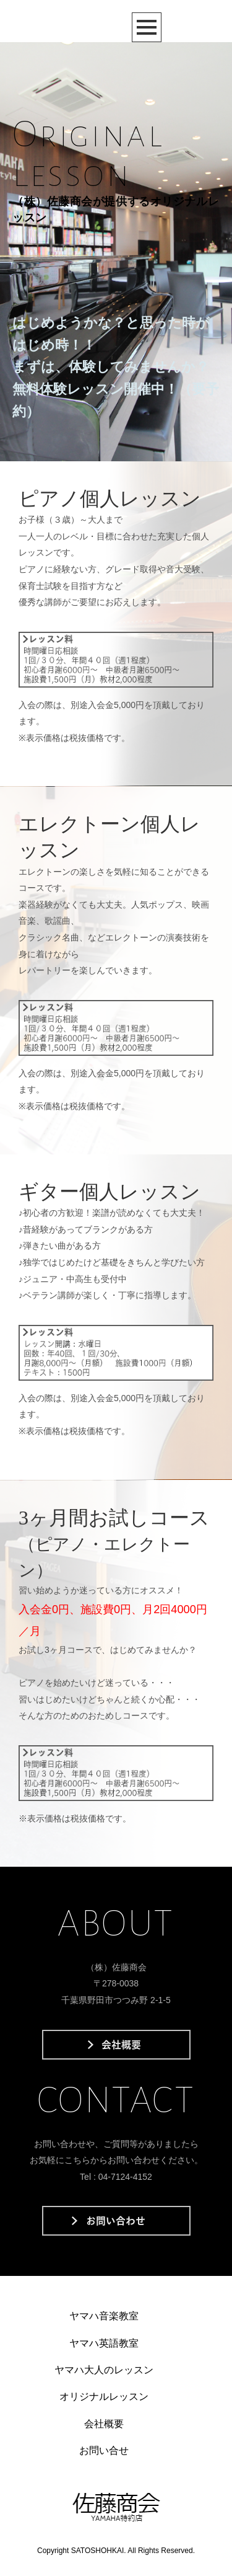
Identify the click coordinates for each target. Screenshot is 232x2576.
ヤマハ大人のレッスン (103, 2370)
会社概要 (104, 2424)
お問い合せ (104, 2450)
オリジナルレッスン (103, 2396)
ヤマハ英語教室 (104, 2343)
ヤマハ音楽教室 (104, 2316)
